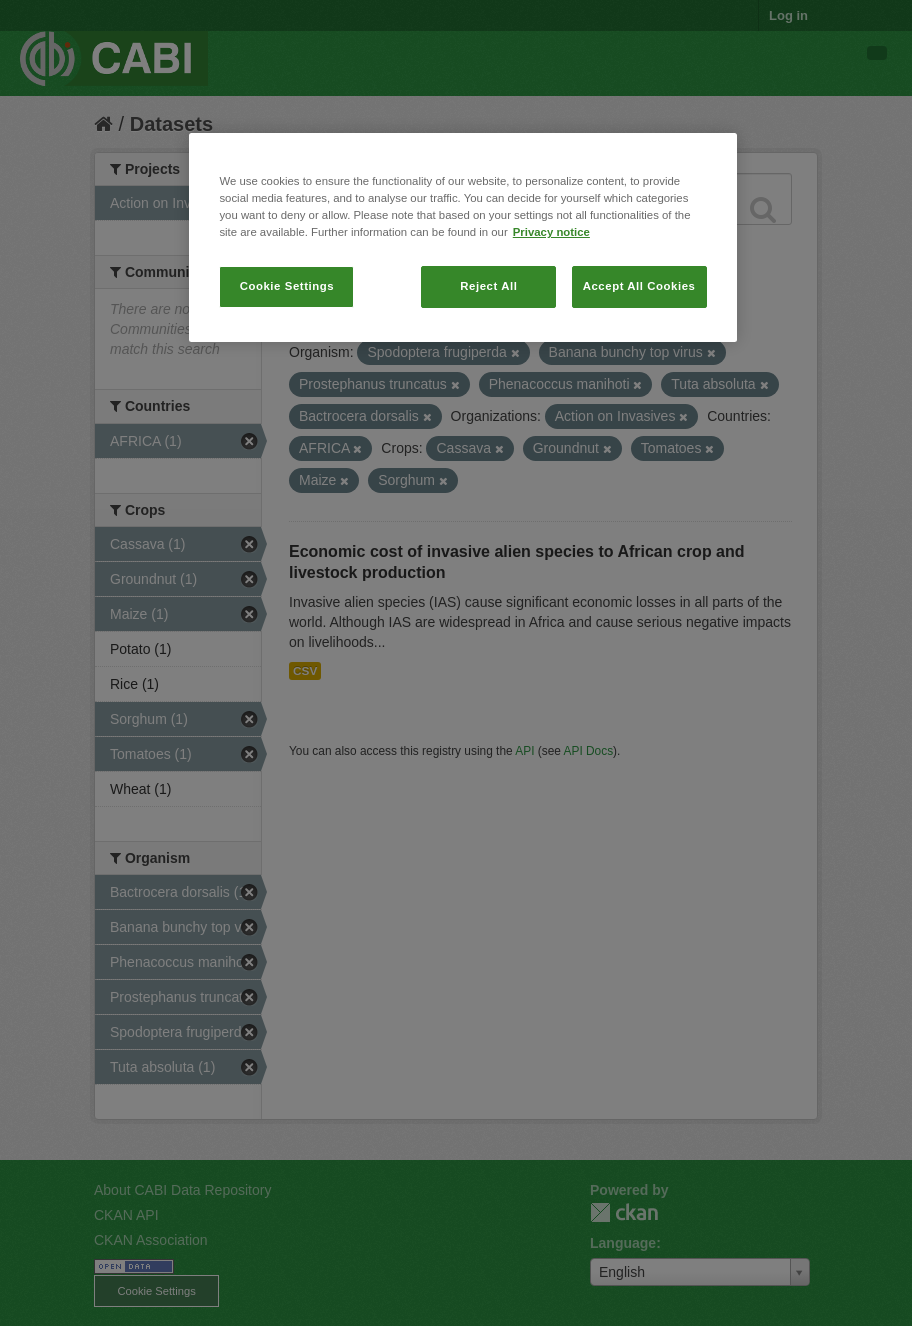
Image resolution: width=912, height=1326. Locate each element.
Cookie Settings (287, 286)
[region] (462, 237)
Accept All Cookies (639, 286)
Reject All (488, 286)
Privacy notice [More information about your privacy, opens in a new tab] (551, 232)
